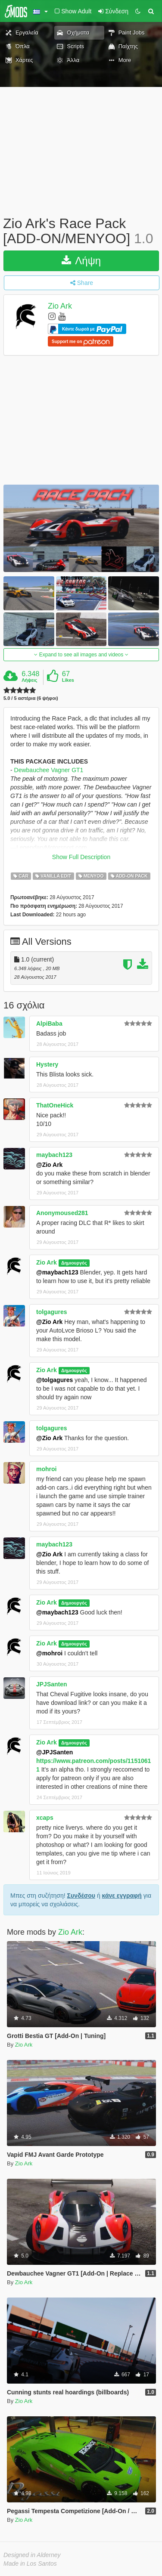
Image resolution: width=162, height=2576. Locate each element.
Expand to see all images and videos (81, 655)
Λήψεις (29, 680)
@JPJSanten (54, 1752)
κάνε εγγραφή (122, 1895)
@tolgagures (54, 1379)
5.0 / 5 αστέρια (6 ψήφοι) (30, 698)
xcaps (44, 1817)
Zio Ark (60, 306)
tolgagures (51, 1311)
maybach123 (54, 1154)
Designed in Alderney (32, 2554)
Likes (68, 680)
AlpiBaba (49, 1023)
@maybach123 (57, 1272)
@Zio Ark (49, 1164)
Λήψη (81, 260)
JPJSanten (51, 1684)
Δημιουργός (74, 1262)
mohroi (46, 1469)
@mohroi (49, 1653)
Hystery (47, 1064)
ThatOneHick (54, 1105)
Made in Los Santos (30, 2563)
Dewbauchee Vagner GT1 (49, 770)
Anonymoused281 (62, 1212)
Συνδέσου (81, 1895)
